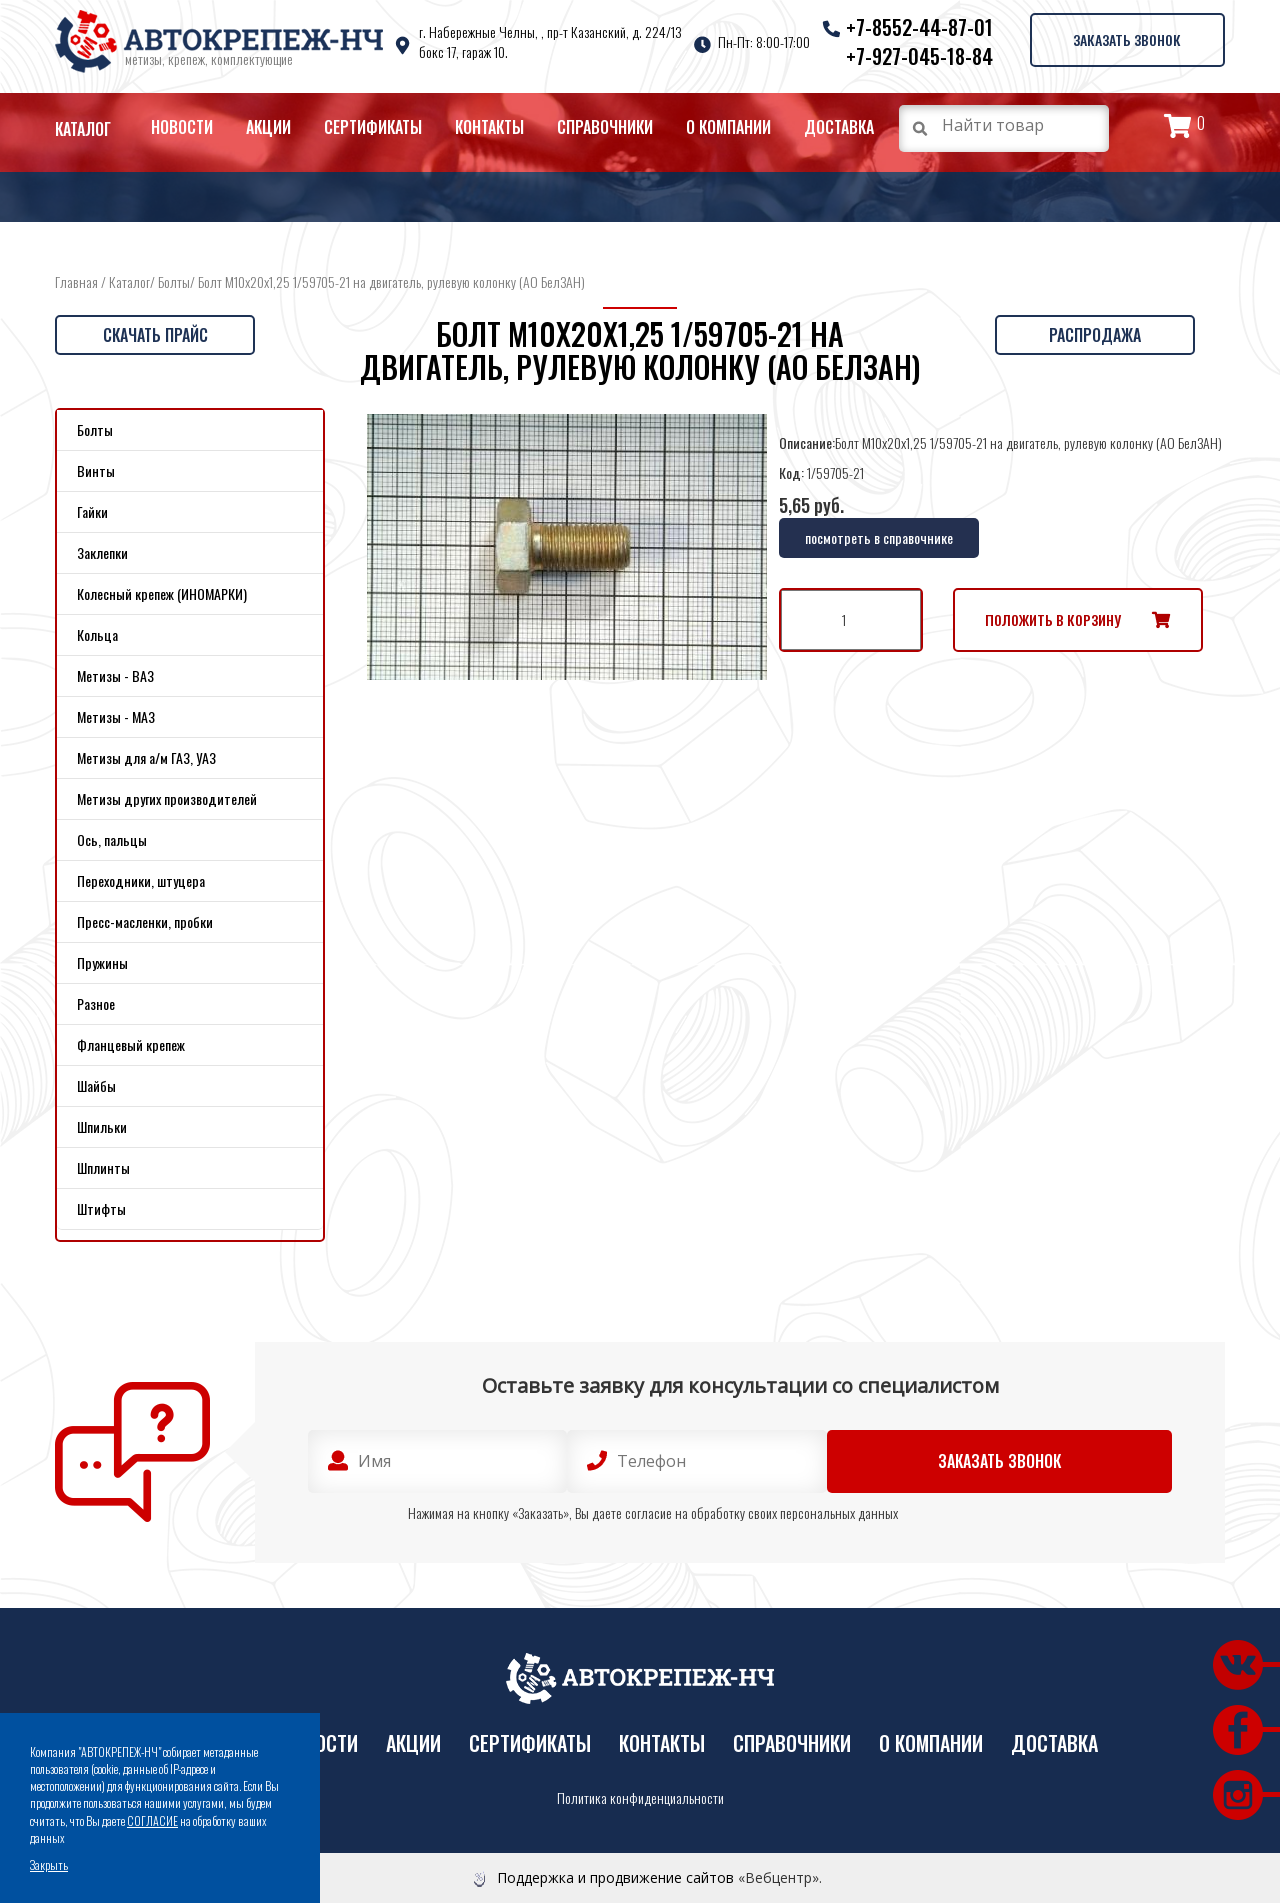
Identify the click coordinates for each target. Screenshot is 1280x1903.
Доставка (839, 127)
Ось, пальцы (112, 839)
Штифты (101, 1208)
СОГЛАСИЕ (152, 1820)
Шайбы (96, 1085)
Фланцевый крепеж (131, 1044)
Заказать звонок (1125, 38)
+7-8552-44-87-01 (916, 27)
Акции (268, 127)
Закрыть (49, 1864)
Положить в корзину (1053, 619)
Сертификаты (373, 127)
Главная (76, 281)
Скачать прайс (155, 335)
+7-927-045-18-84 (916, 56)
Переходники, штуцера (141, 880)
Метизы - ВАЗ (115, 675)
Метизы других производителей (167, 798)
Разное (96, 1003)
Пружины (102, 962)
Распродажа (1095, 335)
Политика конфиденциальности (640, 1798)
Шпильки (102, 1126)
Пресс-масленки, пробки (145, 921)
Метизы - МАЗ (116, 716)
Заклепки (102, 552)
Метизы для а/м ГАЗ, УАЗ (146, 757)
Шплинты (103, 1167)
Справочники (605, 127)
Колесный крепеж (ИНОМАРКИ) (162, 593)
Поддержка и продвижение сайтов (615, 1877)
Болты (174, 281)
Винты (96, 470)
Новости (182, 127)
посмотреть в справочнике (879, 537)
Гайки (92, 511)
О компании (728, 127)
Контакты (489, 127)
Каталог (83, 129)
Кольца (97, 634)
